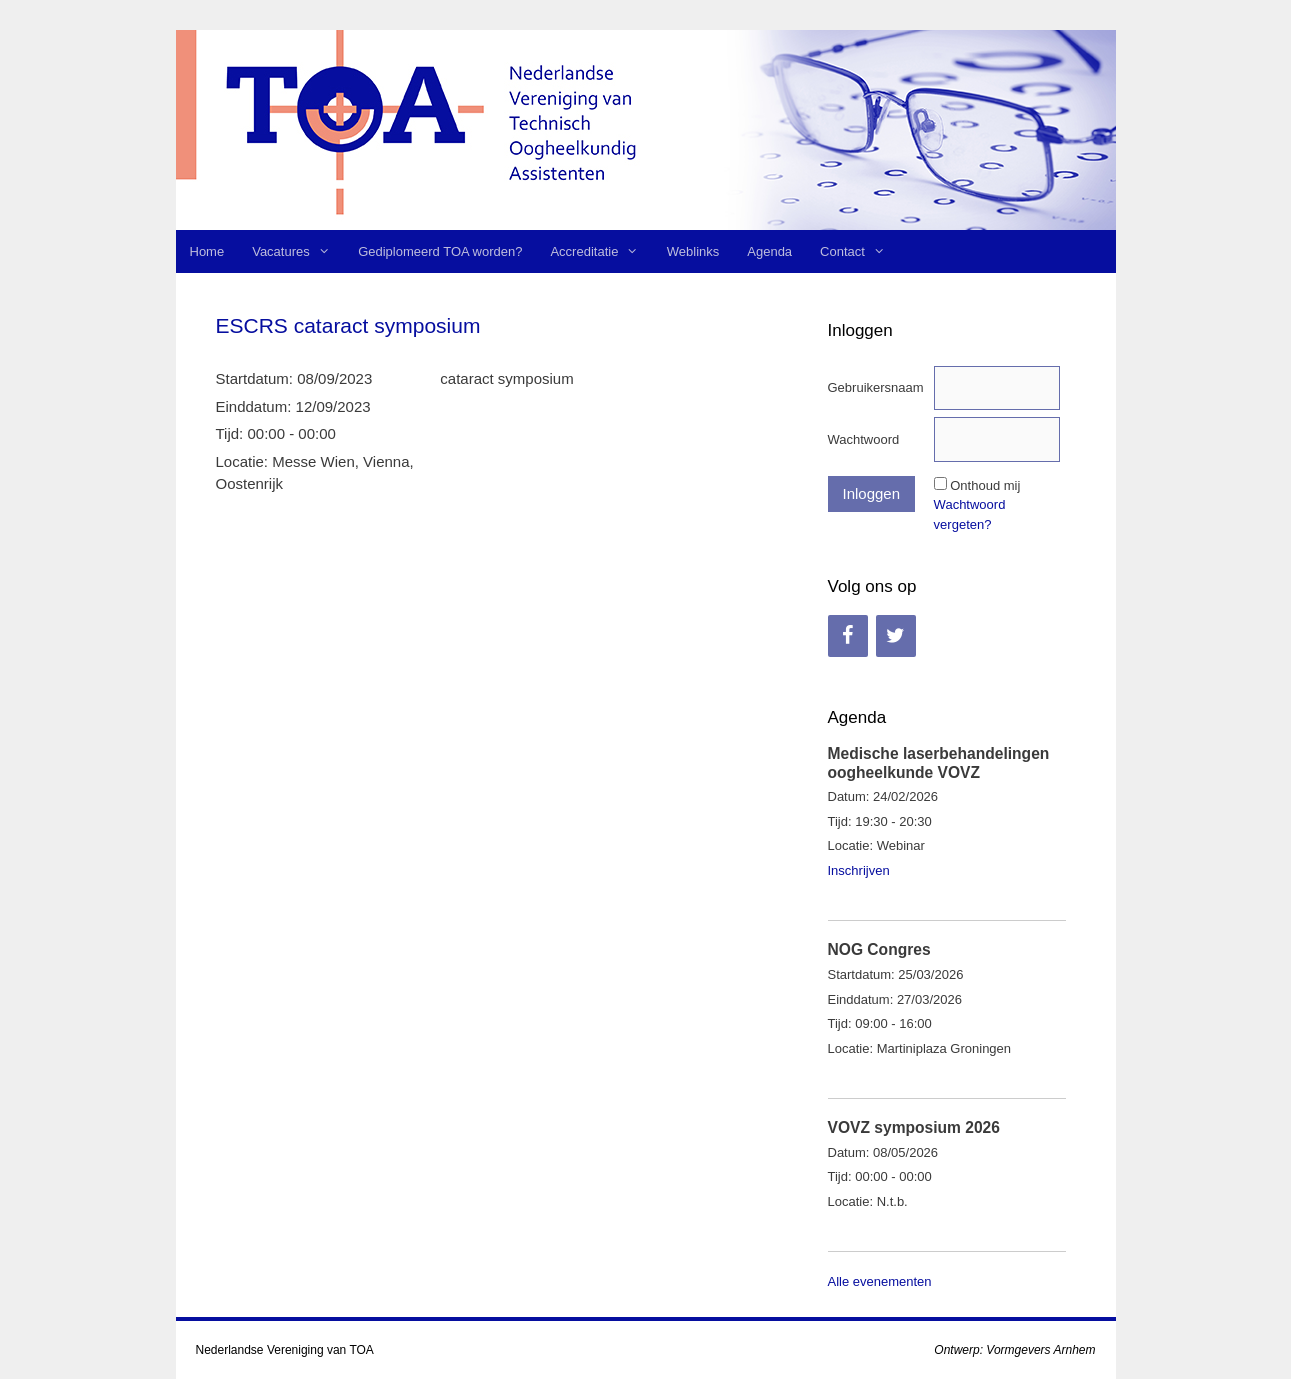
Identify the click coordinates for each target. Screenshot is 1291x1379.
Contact (859, 251)
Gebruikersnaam (876, 387)
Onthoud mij (985, 485)
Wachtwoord (864, 439)
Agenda (769, 251)
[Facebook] (848, 636)
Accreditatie (601, 251)
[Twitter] (896, 636)
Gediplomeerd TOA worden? (440, 251)
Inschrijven (859, 870)
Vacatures (298, 251)
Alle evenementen (880, 1281)
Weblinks (693, 251)
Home (207, 251)
